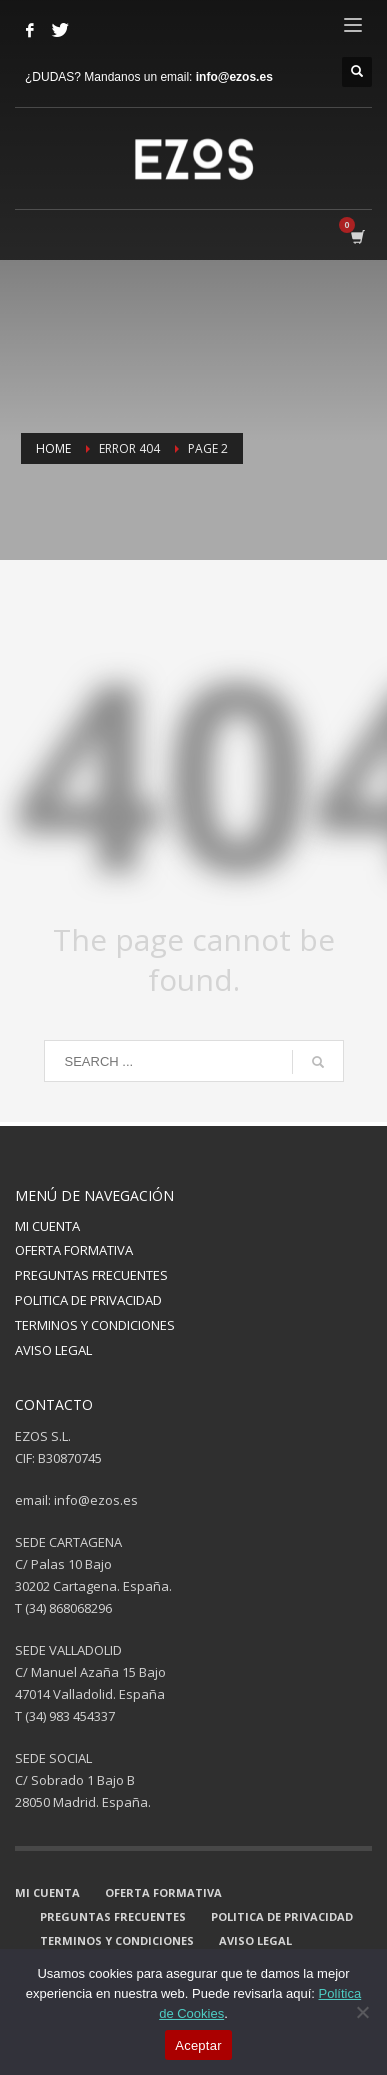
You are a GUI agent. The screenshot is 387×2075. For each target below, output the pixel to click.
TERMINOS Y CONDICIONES (95, 1325)
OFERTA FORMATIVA (74, 1250)
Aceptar (198, 2045)
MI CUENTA (47, 1226)
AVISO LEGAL (53, 1350)
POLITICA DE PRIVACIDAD (88, 1300)
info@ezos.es (234, 77)
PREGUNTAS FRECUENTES (91, 1275)
